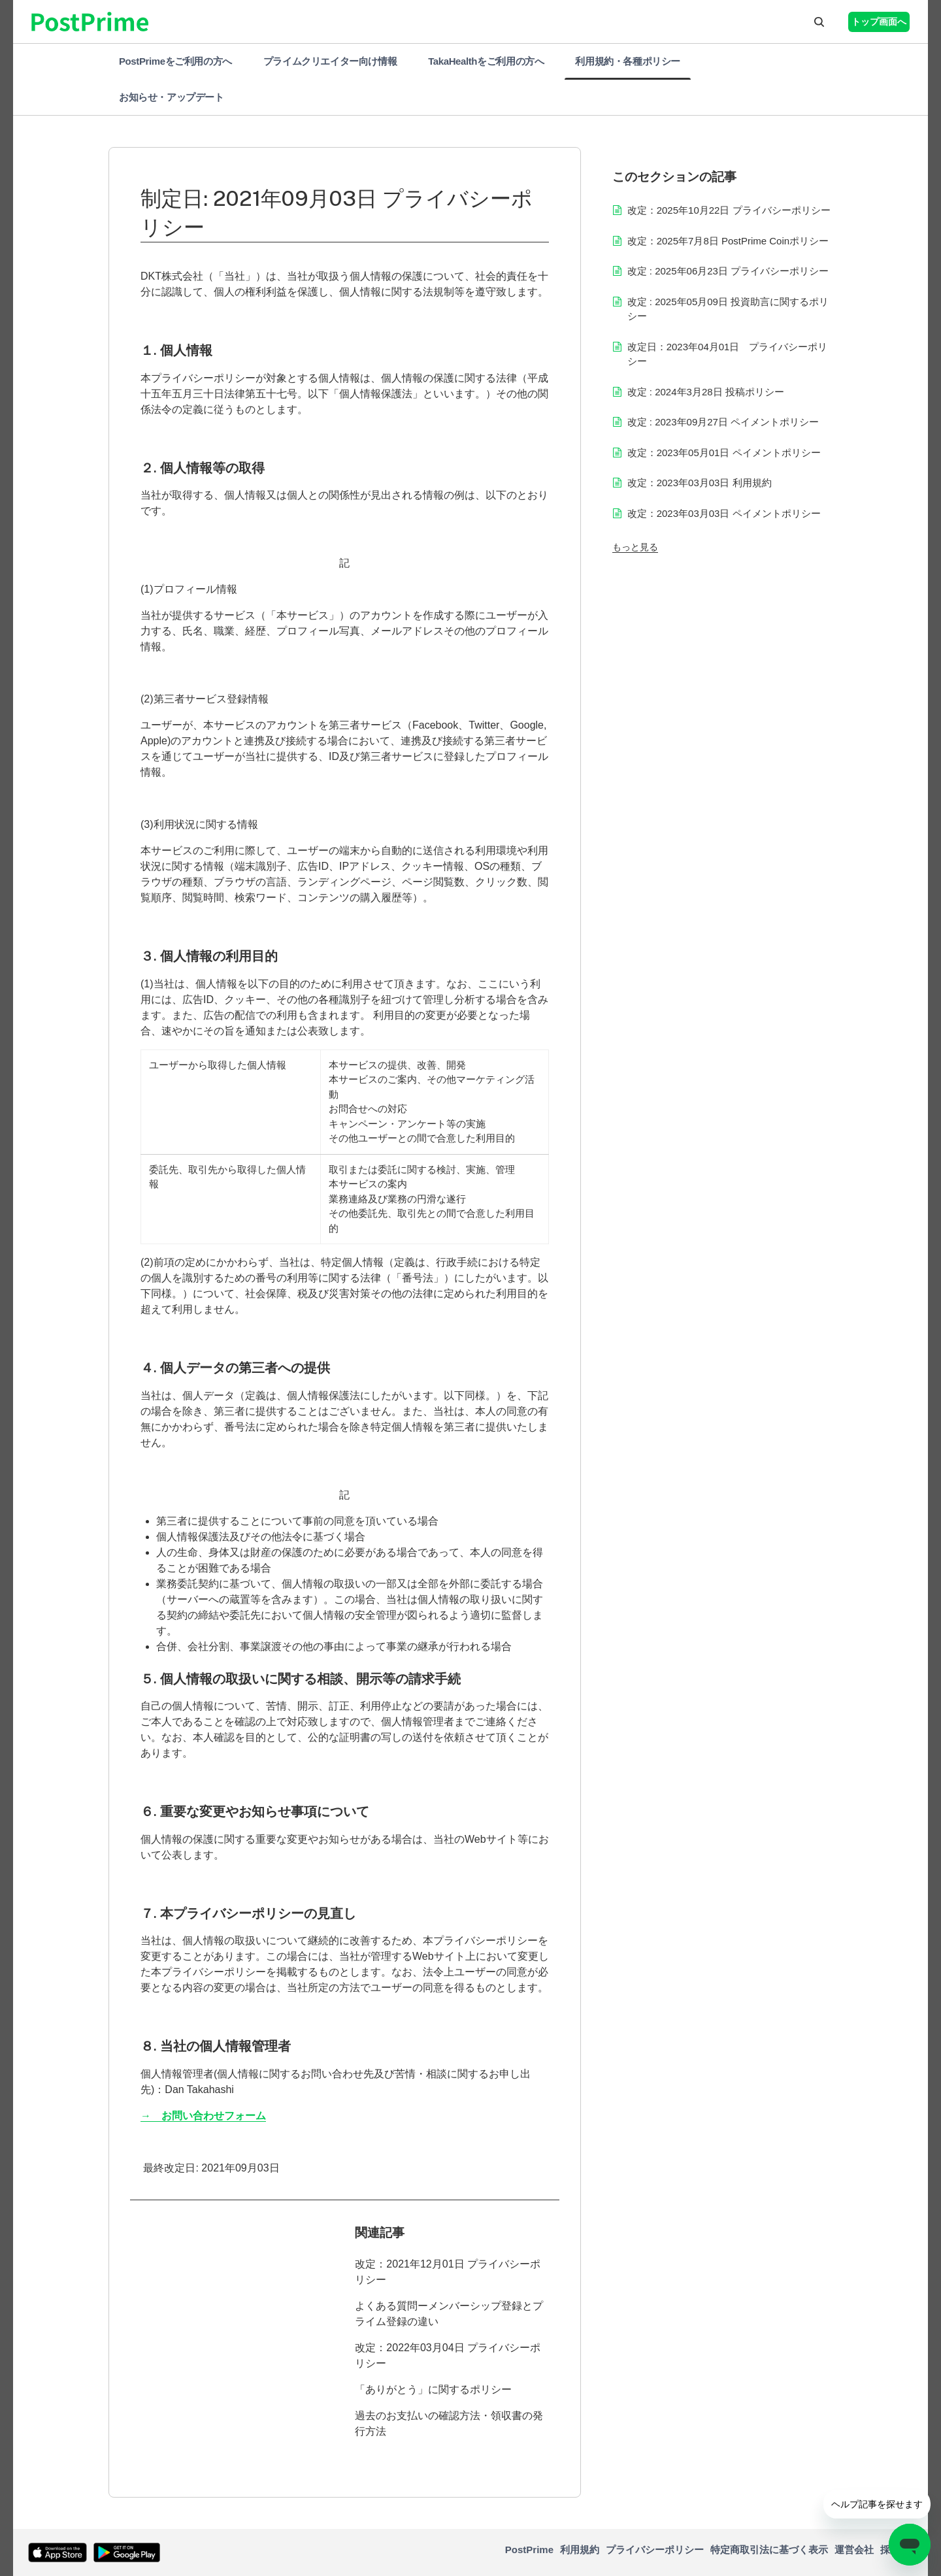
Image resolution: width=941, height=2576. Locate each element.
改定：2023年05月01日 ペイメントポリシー (724, 452)
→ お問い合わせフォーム (203, 2115)
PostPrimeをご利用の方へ (175, 61)
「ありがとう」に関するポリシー (433, 2389)
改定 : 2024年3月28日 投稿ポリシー (705, 391)
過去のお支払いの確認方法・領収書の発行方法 (449, 2423)
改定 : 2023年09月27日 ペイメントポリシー (723, 421)
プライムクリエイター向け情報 (330, 61)
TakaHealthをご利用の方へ (486, 61)
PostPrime (529, 2549)
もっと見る (635, 547)
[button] (819, 21)
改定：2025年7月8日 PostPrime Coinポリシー (728, 240)
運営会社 (854, 2549)
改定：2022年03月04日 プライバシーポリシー (447, 2355)
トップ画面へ (878, 21)
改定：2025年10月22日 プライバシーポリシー (729, 210)
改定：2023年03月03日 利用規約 (699, 482)
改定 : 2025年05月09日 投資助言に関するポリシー (728, 309)
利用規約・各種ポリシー (627, 61)
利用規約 (579, 2549)
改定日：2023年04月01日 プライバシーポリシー (727, 354)
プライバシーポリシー (655, 2549)
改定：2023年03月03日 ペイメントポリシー (724, 513)
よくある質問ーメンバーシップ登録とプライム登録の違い (449, 2313)
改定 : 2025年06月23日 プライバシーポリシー (728, 270)
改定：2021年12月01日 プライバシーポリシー (447, 2271)
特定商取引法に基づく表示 (769, 2549)
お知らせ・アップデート (171, 97)
